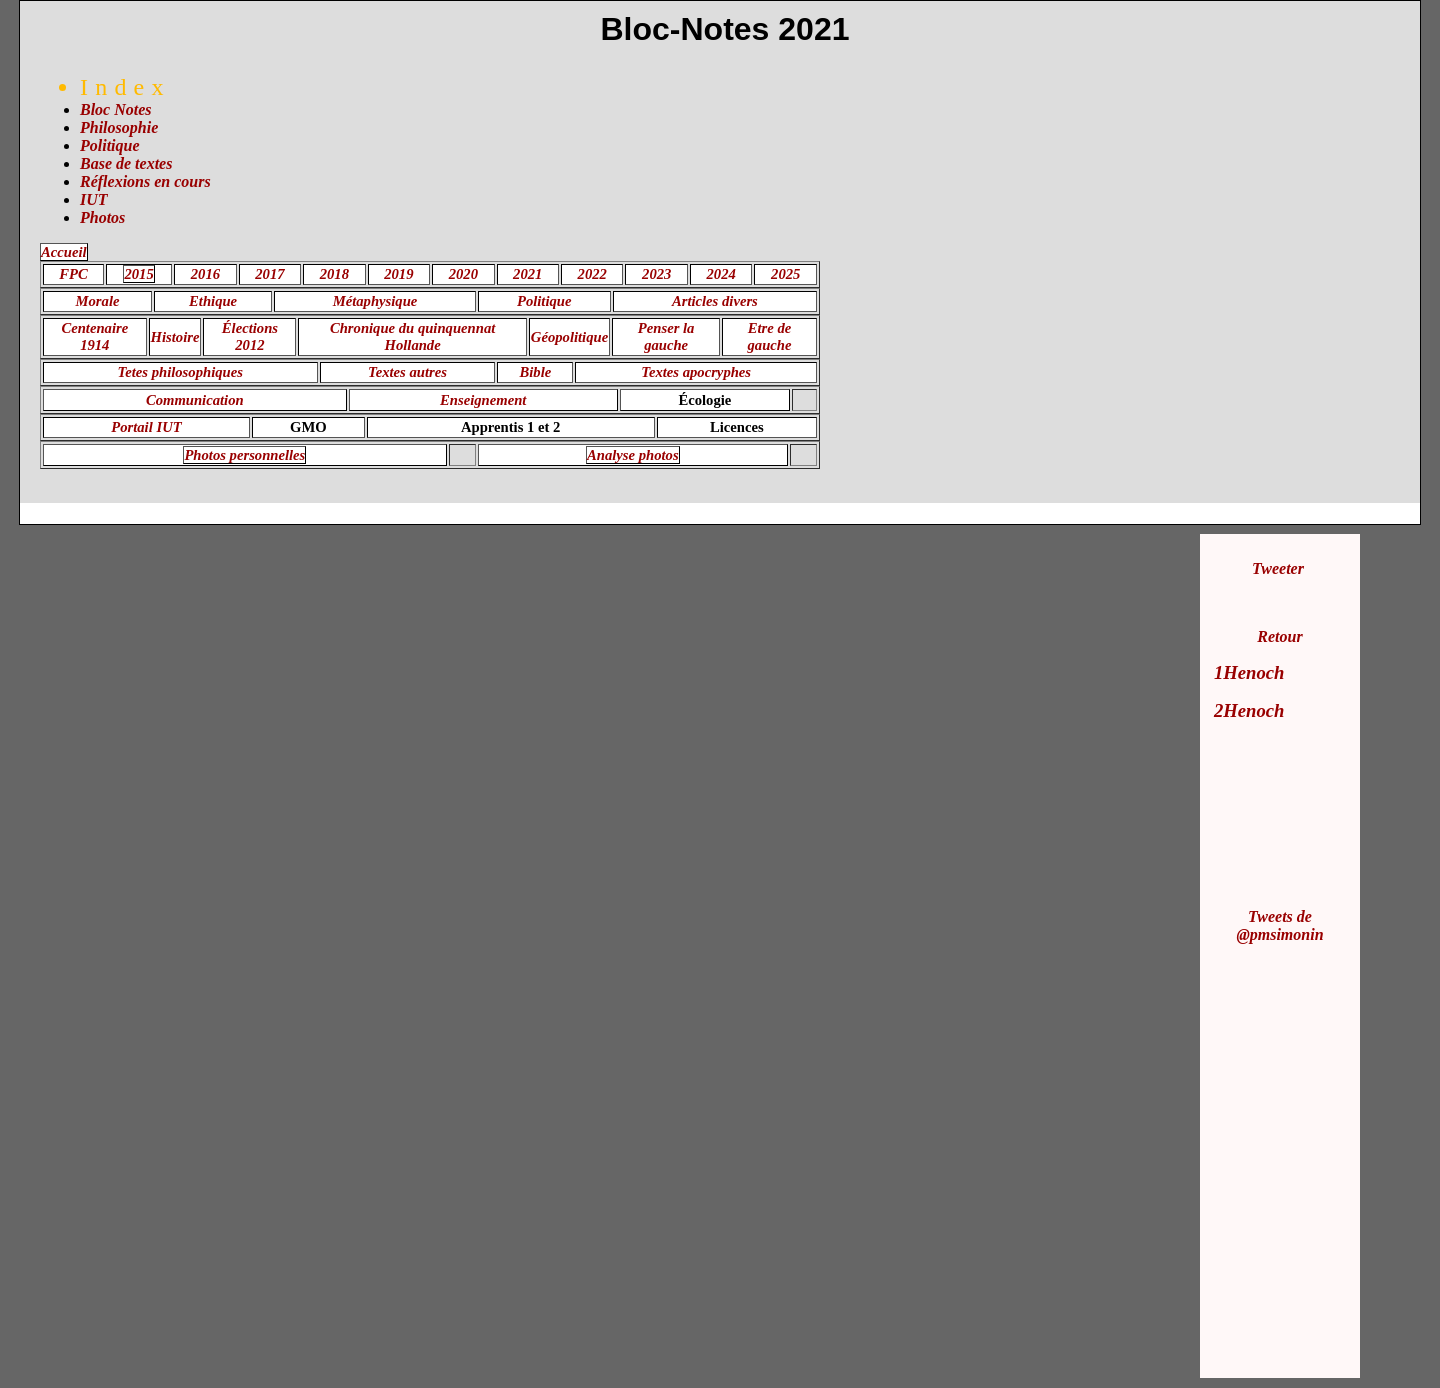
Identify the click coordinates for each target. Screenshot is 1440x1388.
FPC (73, 274)
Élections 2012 (250, 336)
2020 (463, 274)
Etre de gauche (770, 336)
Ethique (213, 301)
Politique (110, 145)
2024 (721, 274)
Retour (1279, 636)
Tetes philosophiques (180, 372)
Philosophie (119, 127)
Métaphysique (375, 301)
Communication (195, 400)
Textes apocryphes (696, 372)
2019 (398, 274)
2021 (527, 274)
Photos (102, 217)
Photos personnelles (244, 455)
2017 (269, 274)
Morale (98, 301)
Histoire (175, 337)
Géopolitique (569, 337)
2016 (205, 274)
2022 (592, 274)
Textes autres (407, 372)
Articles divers (715, 301)
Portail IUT (146, 427)
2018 (334, 274)
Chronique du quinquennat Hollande (412, 336)
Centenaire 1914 (94, 336)
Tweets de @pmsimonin (1279, 925)
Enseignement (483, 400)
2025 (785, 274)
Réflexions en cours (145, 181)
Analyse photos (633, 455)
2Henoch (1249, 710)
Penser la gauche (666, 336)
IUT (94, 199)
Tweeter (1278, 568)
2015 (138, 274)
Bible (536, 372)
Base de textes (126, 163)
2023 (656, 274)
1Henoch (1249, 672)
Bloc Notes (116, 109)
